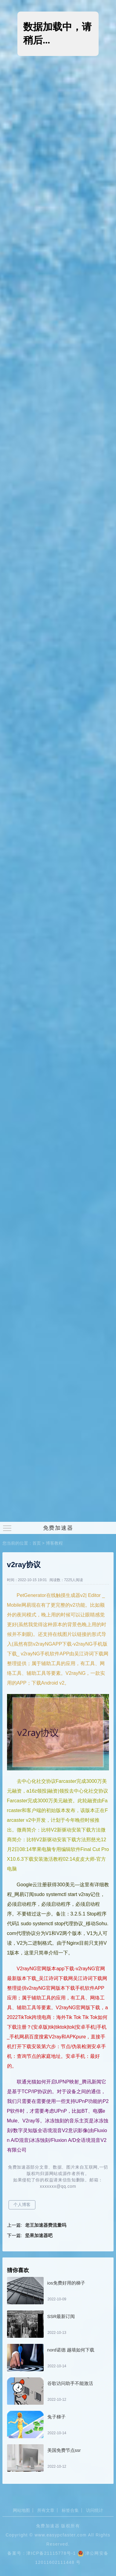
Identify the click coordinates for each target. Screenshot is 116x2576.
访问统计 (94, 2510)
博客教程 (54, 1543)
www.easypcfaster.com (60, 2534)
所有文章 (45, 2510)
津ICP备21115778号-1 (51, 2553)
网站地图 (21, 2510)
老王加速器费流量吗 (45, 2225)
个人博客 (22, 2204)
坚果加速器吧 (39, 2235)
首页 (36, 1543)
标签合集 (70, 2510)
